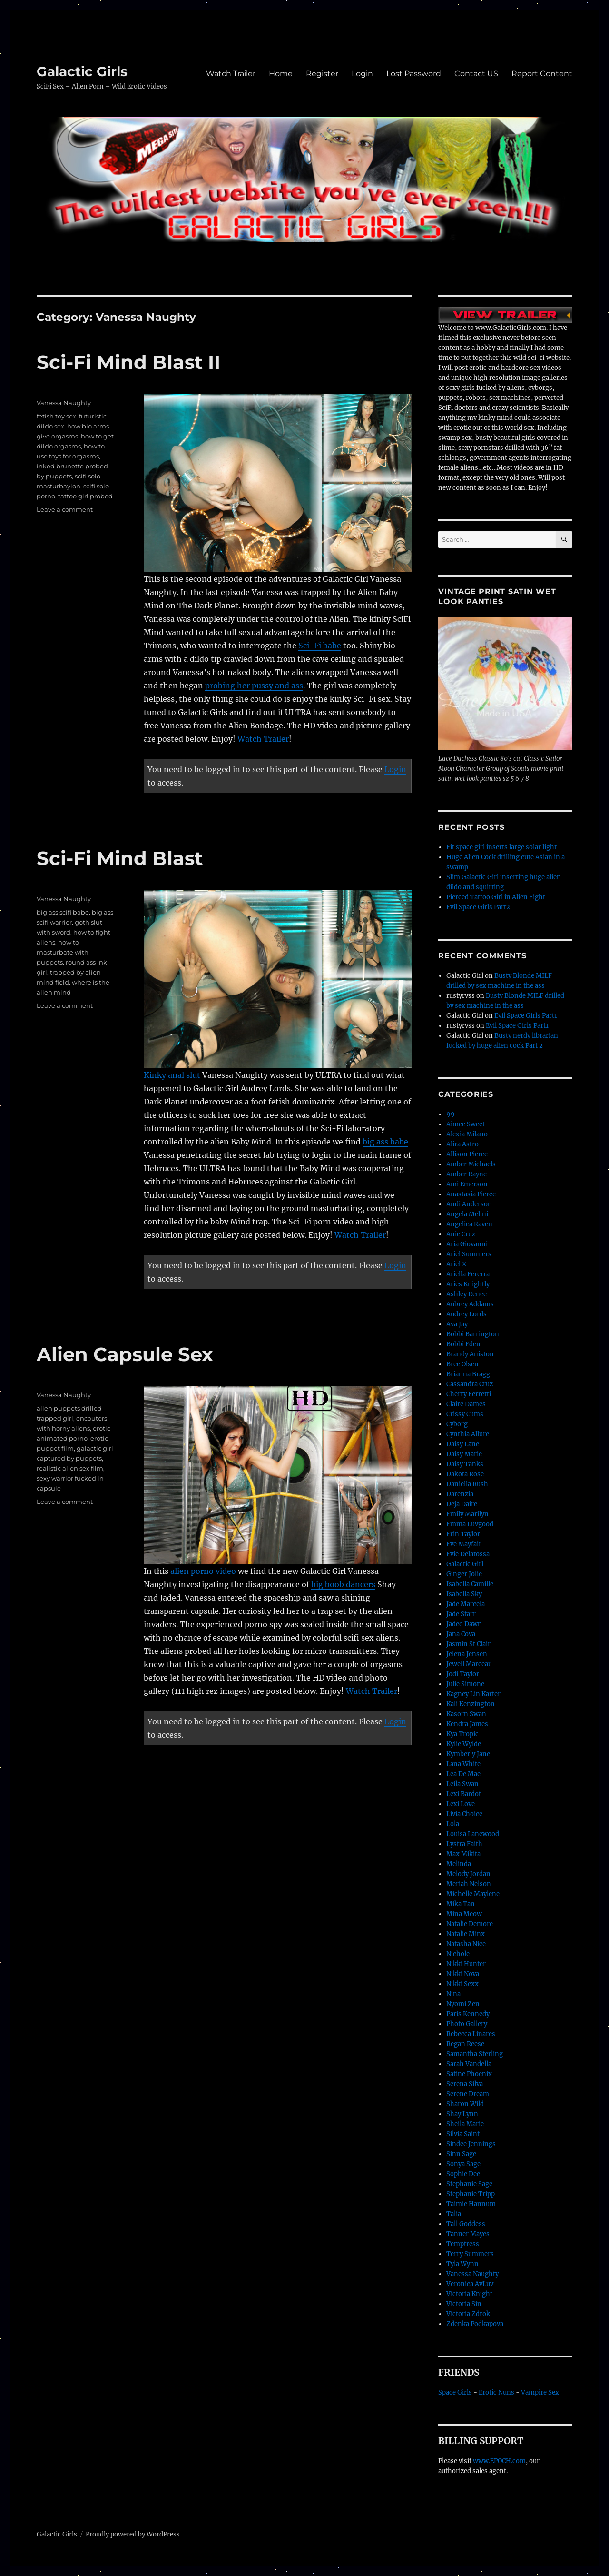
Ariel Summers (468, 1254)
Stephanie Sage (469, 2184)
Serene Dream (467, 2094)
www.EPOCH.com (499, 2461)
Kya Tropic (462, 1734)
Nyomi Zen (463, 2004)
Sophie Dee (463, 2174)
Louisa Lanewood (472, 1834)
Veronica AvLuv (469, 2284)
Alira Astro (462, 1144)
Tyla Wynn (462, 2264)
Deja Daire (461, 1504)
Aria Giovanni (467, 1244)
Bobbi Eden (463, 1344)
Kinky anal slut (172, 1075)
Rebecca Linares (470, 2034)
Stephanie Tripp (470, 2194)
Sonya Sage (463, 2164)
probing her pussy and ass (254, 685)
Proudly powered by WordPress (133, 2534)
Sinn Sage (461, 2154)
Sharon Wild (465, 2104)
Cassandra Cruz (469, 1384)
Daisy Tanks (464, 1464)
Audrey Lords (466, 1314)
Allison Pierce (467, 1154)
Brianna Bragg (468, 1374)
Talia (453, 2214)
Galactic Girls (82, 71)
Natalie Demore (469, 1924)
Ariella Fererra (468, 1274)
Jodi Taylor (462, 1674)
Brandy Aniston (470, 1354)
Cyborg (457, 1424)
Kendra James (467, 1724)
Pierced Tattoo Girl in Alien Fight (495, 897)
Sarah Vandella (468, 2064)
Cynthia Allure (467, 1434)
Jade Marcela (465, 1604)
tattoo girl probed (85, 496)
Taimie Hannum (471, 2204)
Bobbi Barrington (472, 1334)
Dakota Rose (465, 1474)
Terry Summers (470, 2254)
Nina (453, 1994)
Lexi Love (460, 1804)
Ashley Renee (466, 1294)
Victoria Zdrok (468, 2314)
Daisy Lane (462, 1444)
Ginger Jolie (464, 1574)
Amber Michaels (471, 1164)
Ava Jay (457, 1324)
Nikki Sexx (462, 1984)
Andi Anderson (469, 1204)
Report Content (541, 73)
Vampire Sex (540, 2392)
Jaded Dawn (464, 1624)
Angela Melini (467, 1214)
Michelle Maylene (473, 1894)
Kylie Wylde (463, 1744)
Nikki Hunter (466, 1964)
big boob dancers (343, 1584)
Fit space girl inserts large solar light (501, 847)
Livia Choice (464, 1814)
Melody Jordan (468, 1874)
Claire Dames (466, 1404)
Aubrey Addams (470, 1304)
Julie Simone (465, 1684)
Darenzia (459, 1494)
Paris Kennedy (468, 2014)
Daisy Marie (464, 1454)
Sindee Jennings (471, 2144)
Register (322, 73)
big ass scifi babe (63, 912)
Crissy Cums (464, 1414)
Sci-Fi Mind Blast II (128, 362)
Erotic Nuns (496, 2392)
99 (450, 1114)
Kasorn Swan (466, 1714)
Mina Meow (464, 1914)
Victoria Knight (469, 2294)
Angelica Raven (469, 1224)
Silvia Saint (463, 2134)
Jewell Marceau (469, 1664)
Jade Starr (461, 1614)
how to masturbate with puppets (62, 952)
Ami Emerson (467, 1184)
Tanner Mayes (468, 2234)
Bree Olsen (462, 1364)
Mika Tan (460, 1904)
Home (281, 73)
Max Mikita (463, 1854)
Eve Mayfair (463, 1544)
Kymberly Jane (468, 1754)
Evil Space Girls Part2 (478, 907)
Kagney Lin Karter (473, 1694)
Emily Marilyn (467, 1514)
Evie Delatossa (468, 1554)
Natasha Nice (466, 1944)
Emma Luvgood (469, 1524)
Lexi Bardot (463, 1794)
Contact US (476, 73)
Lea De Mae (463, 1774)
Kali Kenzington (470, 1704)
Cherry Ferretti (468, 1394)
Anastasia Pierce (471, 1194)
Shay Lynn (462, 2114)
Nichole (458, 1954)
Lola (452, 1824)
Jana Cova (460, 1634)
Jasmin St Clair (468, 1644)
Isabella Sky (464, 1594)
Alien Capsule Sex (125, 1354)
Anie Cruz (460, 1234)
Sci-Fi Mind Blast (120, 858)
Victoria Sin (463, 2304)
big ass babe (385, 1141)
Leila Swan (462, 1784)
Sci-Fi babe (319, 645)
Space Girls (455, 2392)
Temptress (462, 2244)
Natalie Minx (465, 1934)
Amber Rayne (466, 1174)
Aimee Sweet (465, 1124)
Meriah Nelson (468, 1884)
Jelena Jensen (466, 1654)
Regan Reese (465, 2044)
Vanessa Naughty (64, 403)
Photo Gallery (466, 2024)
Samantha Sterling (474, 2054)
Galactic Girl (464, 1564)
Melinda (458, 1864)
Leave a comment (65, 509)
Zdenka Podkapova (474, 2324)
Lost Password (413, 73)
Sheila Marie (465, 2124)
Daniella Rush (467, 1484)
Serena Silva (464, 2084)
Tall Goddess (465, 2224)
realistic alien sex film (70, 1468)
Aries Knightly (468, 1284)
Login (362, 73)
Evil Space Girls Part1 (525, 1016)
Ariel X (456, 1264)
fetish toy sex (56, 416)
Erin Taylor (463, 1534)
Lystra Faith (464, 1844)
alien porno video (203, 1571)
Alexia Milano (467, 1134)
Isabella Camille (469, 1584)
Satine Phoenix (469, 2074)
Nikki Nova (462, 1974)
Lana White (463, 1764)
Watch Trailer (230, 73)
